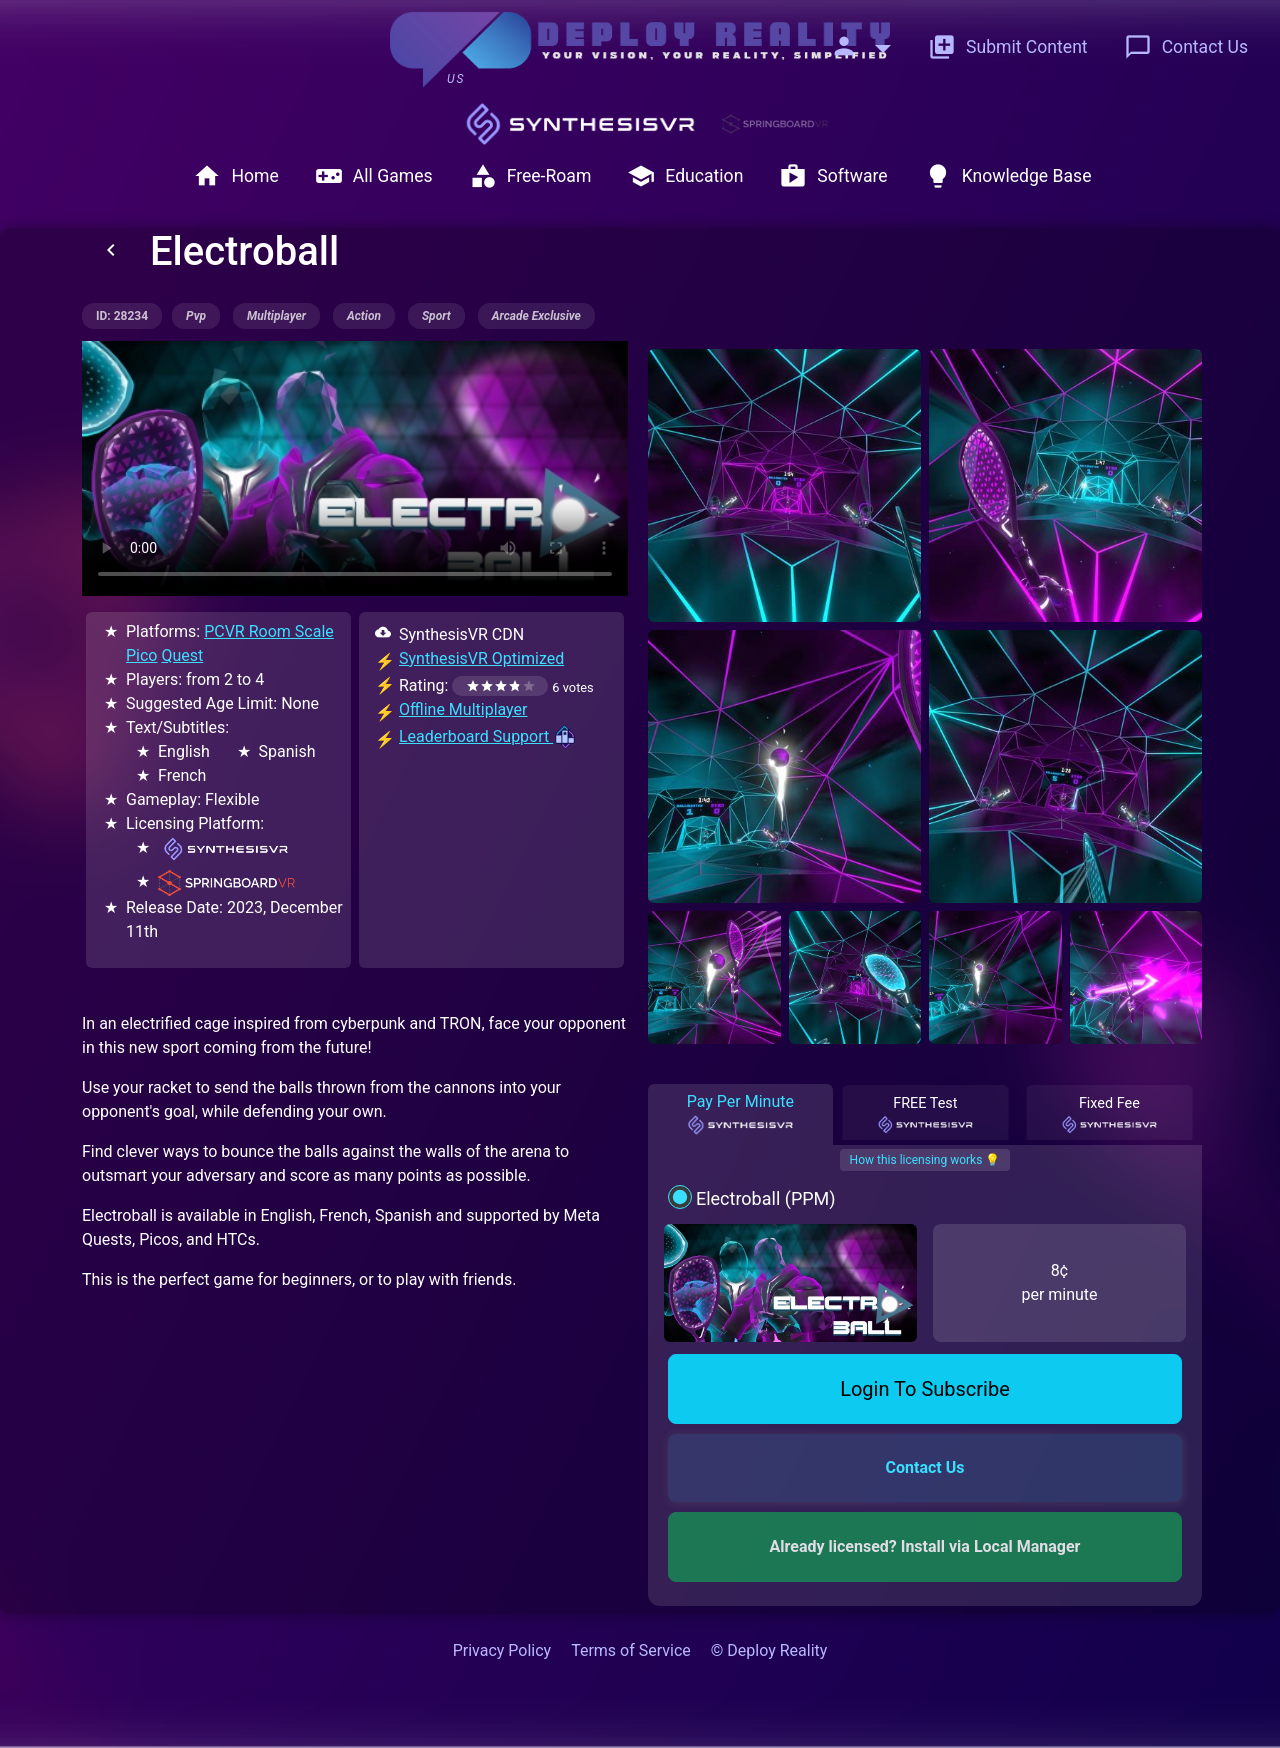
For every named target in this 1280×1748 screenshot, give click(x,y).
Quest (182, 655)
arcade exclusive (536, 316)
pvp (196, 316)
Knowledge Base (1008, 176)
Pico (141, 655)
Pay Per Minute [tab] (740, 1114)
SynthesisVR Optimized (481, 658)
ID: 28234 (122, 316)
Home (235, 176)
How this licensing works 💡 (925, 1160)
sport (436, 316)
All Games (374, 176)
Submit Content (1008, 47)
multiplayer (276, 316)
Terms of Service (631, 1650)
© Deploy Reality (769, 1650)
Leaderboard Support (488, 736)
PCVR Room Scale (269, 631)
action (364, 316)
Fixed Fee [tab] (1110, 1115)
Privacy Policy (502, 1650)
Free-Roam (530, 176)
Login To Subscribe (925, 1389)
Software (833, 176)
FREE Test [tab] (925, 1115)
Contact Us (1186, 47)
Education (685, 176)
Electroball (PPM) (766, 1198)
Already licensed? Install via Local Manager (925, 1546)
